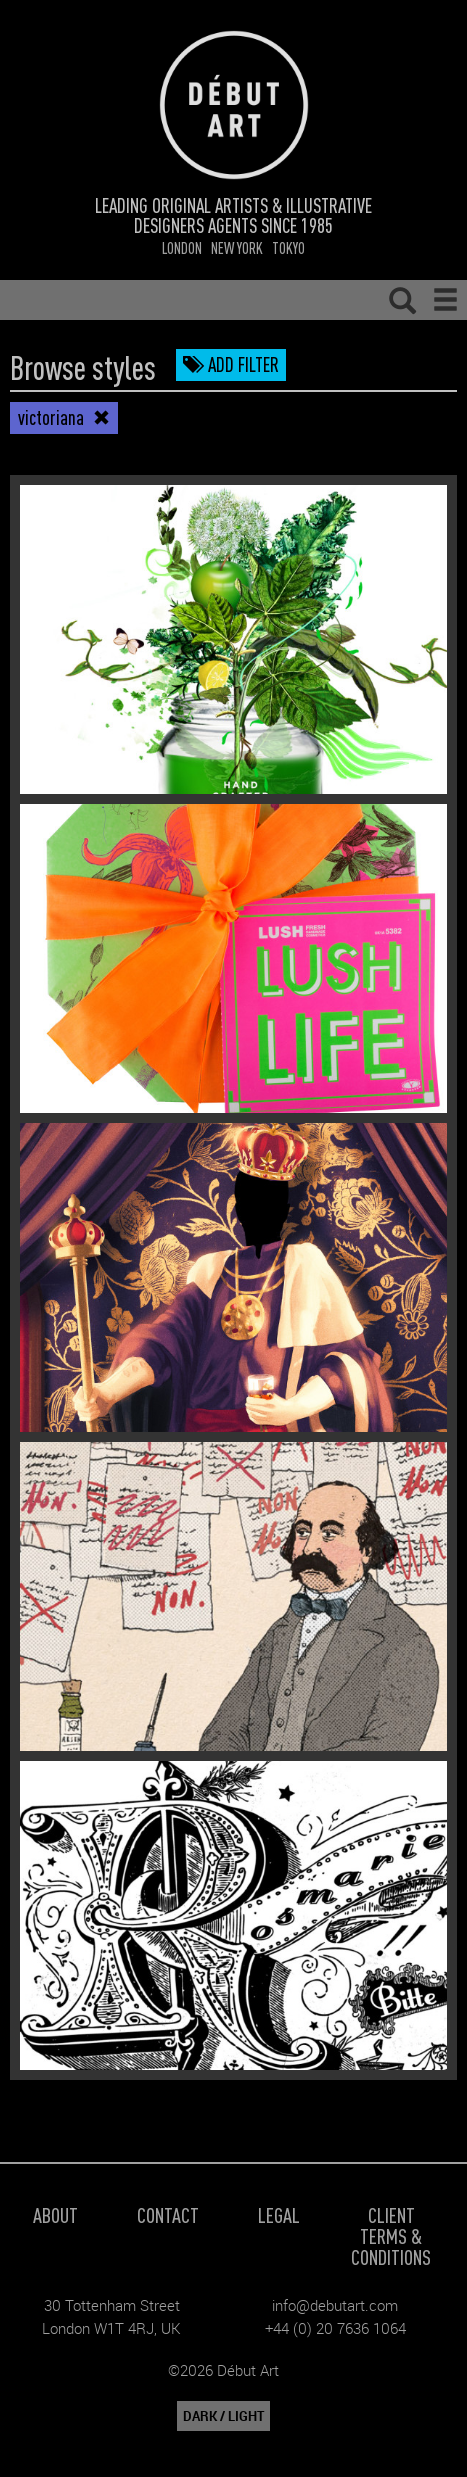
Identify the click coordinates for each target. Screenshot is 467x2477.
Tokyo (288, 247)
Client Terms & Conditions (391, 2235)
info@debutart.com (335, 2305)
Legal (279, 2214)
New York (237, 247)
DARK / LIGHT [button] (223, 2416)
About (55, 2214)
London (182, 247)
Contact (168, 2214)
